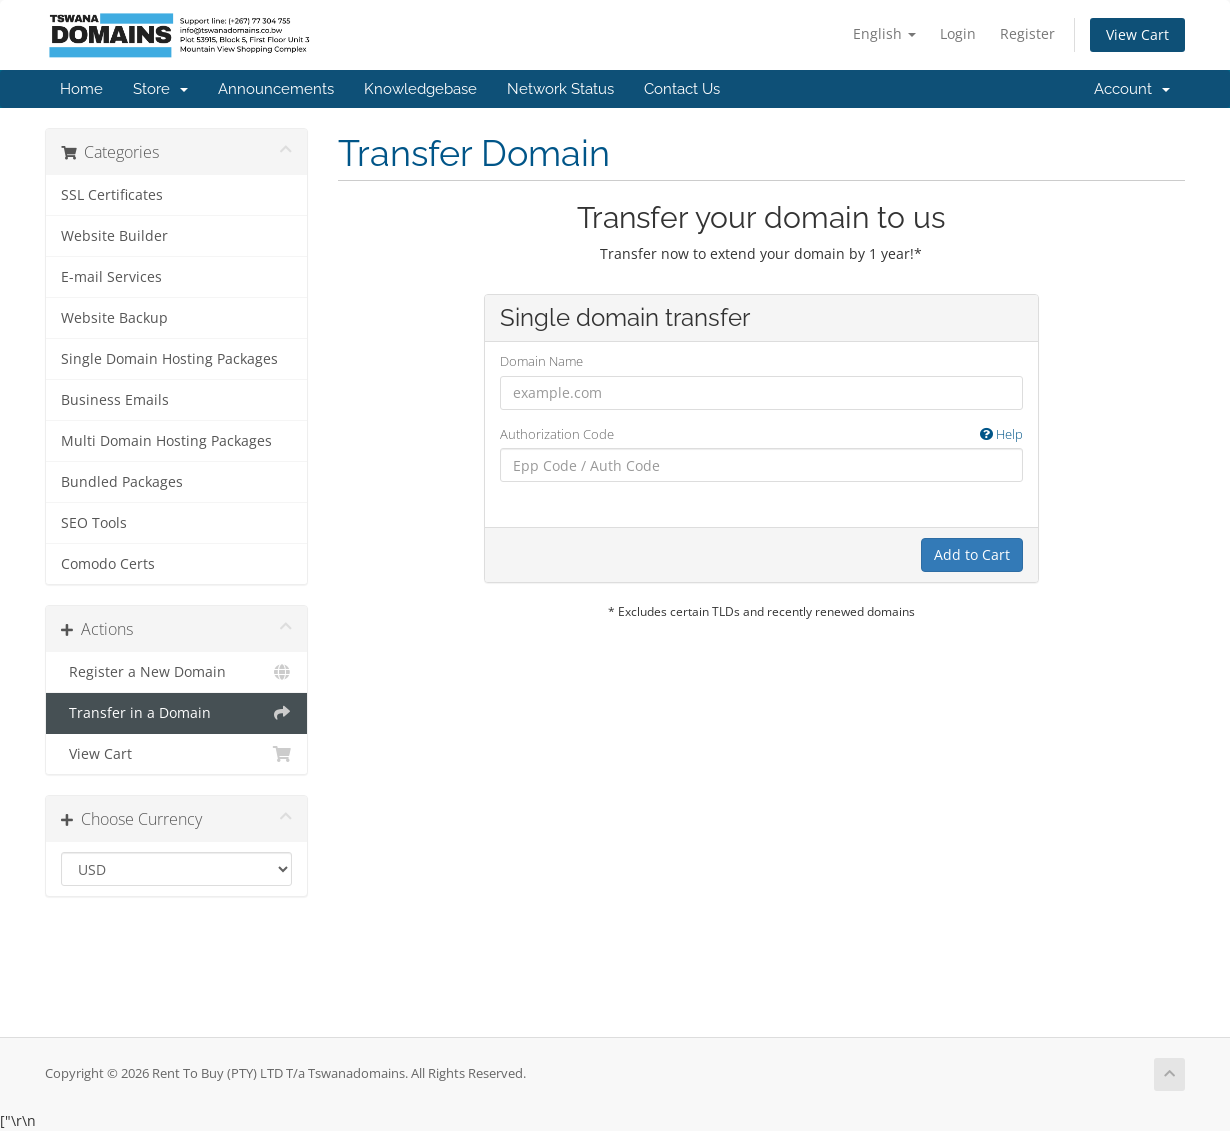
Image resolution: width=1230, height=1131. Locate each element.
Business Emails (115, 400)
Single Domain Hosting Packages (169, 359)
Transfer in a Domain (176, 713)
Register (1027, 33)
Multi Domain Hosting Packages (166, 441)
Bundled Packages (122, 482)
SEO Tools (94, 523)
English (884, 33)
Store (160, 89)
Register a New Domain (176, 672)
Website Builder (114, 236)
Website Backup (114, 318)
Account (1132, 89)
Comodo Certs (108, 564)
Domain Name (541, 361)
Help (1001, 434)
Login (958, 33)
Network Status (560, 89)
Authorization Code (761, 434)
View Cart (1137, 34)
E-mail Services (111, 277)
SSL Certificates (112, 195)
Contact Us (682, 89)
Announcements (276, 89)
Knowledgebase (420, 89)
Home (81, 89)
